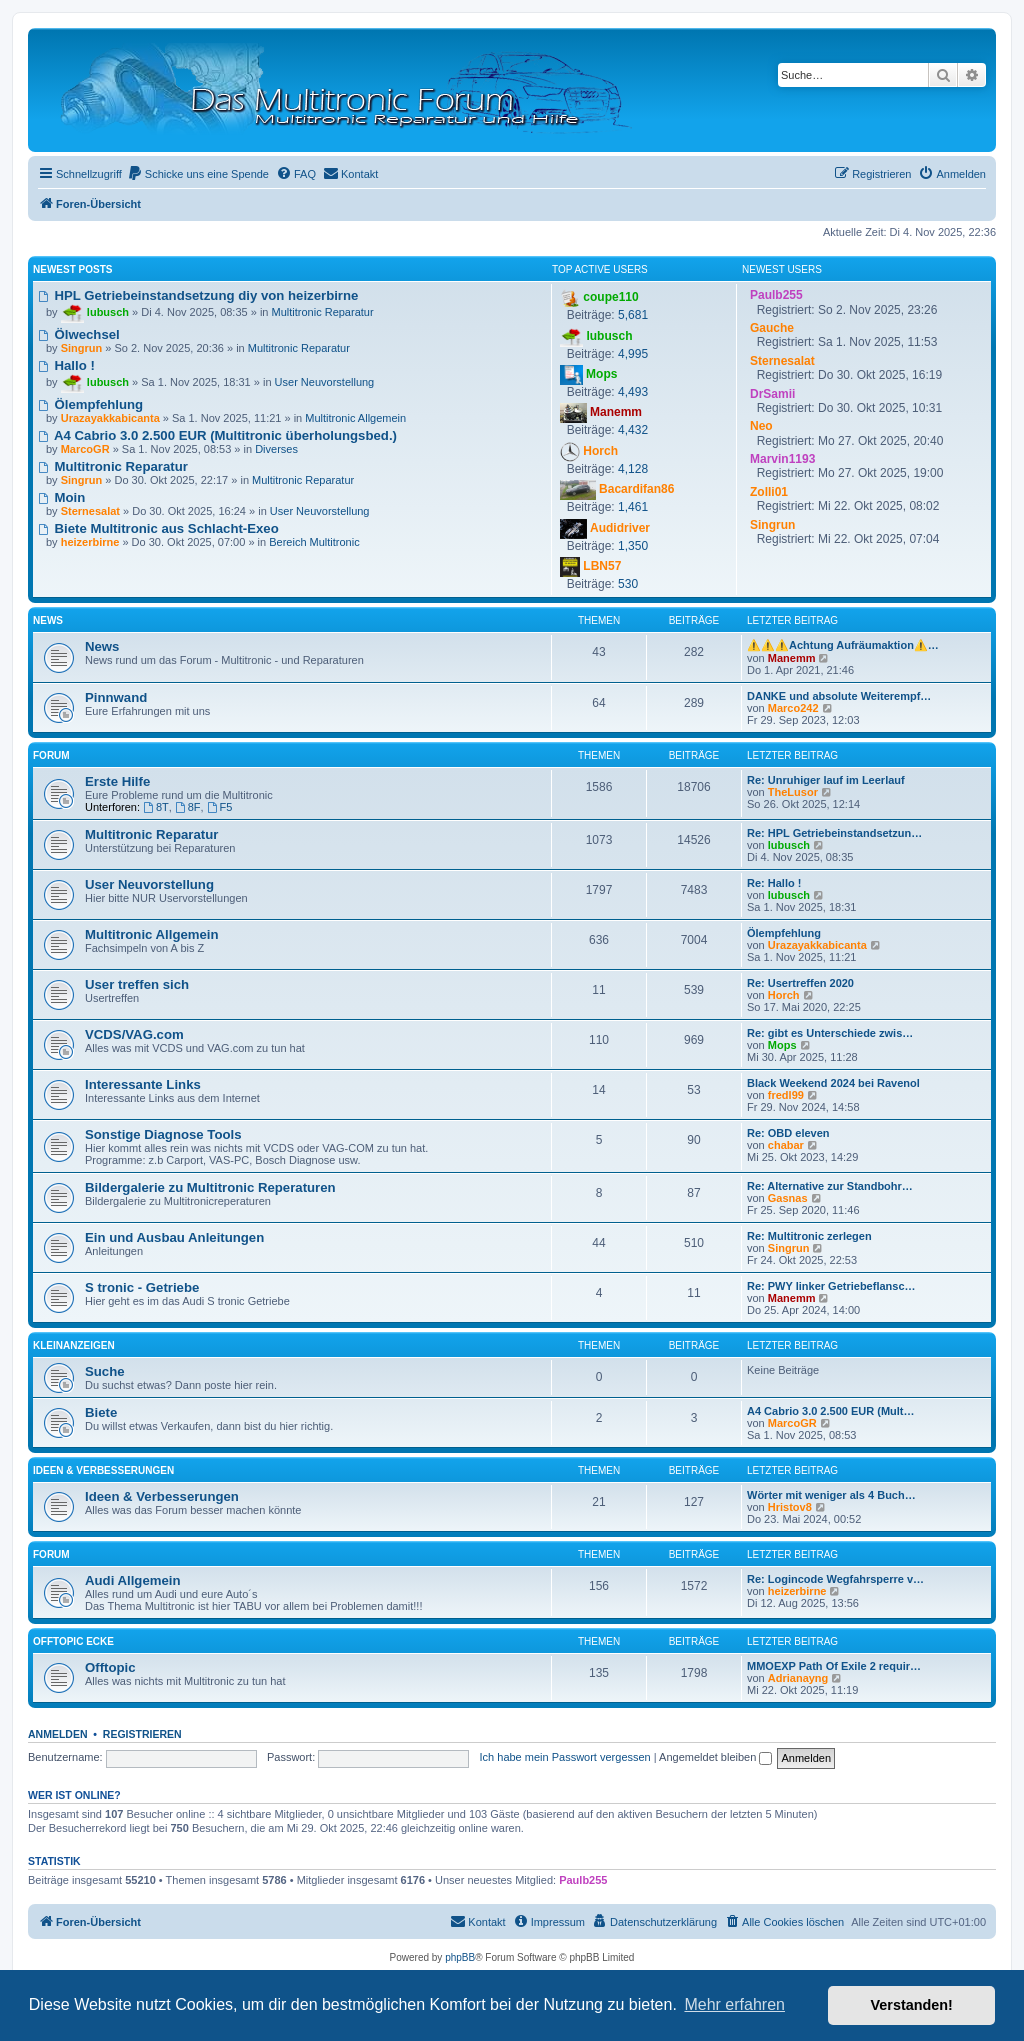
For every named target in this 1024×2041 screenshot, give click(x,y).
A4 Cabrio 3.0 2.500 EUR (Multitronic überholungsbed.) (217, 435)
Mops (782, 1045)
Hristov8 (790, 1507)
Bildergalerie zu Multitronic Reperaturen (210, 1187)
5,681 (633, 315)
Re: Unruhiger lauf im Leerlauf (826, 780)
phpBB (460, 1957)
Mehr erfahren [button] (734, 2004)
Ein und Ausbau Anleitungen (174, 1237)
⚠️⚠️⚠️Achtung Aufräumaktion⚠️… (843, 645)
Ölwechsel (79, 334)
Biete (101, 1412)
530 (628, 584)
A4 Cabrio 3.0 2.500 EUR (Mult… (831, 1411)
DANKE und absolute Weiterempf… (839, 696)
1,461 (633, 507)
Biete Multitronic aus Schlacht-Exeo (158, 528)
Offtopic (110, 1667)
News (48, 620)
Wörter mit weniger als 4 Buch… (831, 1495)
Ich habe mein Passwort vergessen (565, 1757)
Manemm (792, 658)
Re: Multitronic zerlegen (809, 1236)
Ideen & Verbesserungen (103, 1470)
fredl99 (786, 1095)
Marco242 (793, 708)
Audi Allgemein (133, 1580)
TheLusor (793, 792)
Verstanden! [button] (912, 2005)
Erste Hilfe (117, 781)
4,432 (633, 430)
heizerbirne (797, 1591)
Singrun (789, 1248)
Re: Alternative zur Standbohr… (830, 1186)
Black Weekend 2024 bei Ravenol (833, 1083)
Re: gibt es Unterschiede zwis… (830, 1033)
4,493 (633, 392)
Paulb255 (583, 1880)
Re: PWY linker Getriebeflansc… (831, 1286)
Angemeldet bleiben (715, 1757)
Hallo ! (66, 365)
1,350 (633, 546)
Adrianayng (798, 1678)
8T (156, 807)
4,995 (633, 354)
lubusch (789, 845)
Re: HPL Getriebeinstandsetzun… (834, 833)
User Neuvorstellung (325, 382)
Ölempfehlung (90, 404)
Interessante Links (143, 1084)
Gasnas (788, 1198)
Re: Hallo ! (774, 883)
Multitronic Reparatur (323, 312)
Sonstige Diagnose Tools (163, 1134)
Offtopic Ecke (73, 1641)
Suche (105, 1371)
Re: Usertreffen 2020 (800, 983)
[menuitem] (198, 174)
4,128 (633, 469)
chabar (786, 1145)
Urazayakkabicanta (817, 945)
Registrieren (142, 1734)
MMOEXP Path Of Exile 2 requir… (834, 1666)
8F (188, 807)
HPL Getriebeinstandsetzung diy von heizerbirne (198, 295)
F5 (220, 807)
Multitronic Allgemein (355, 418)
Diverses (276, 449)
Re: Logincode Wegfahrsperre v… (835, 1579)
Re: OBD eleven (788, 1133)
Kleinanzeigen (74, 1345)
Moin (61, 497)
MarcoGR (792, 1423)
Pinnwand (116, 697)
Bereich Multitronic (314, 542)
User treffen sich (137, 984)
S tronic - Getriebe (142, 1287)
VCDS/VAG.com (134, 1034)
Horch (784, 995)
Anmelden (58, 1734)
